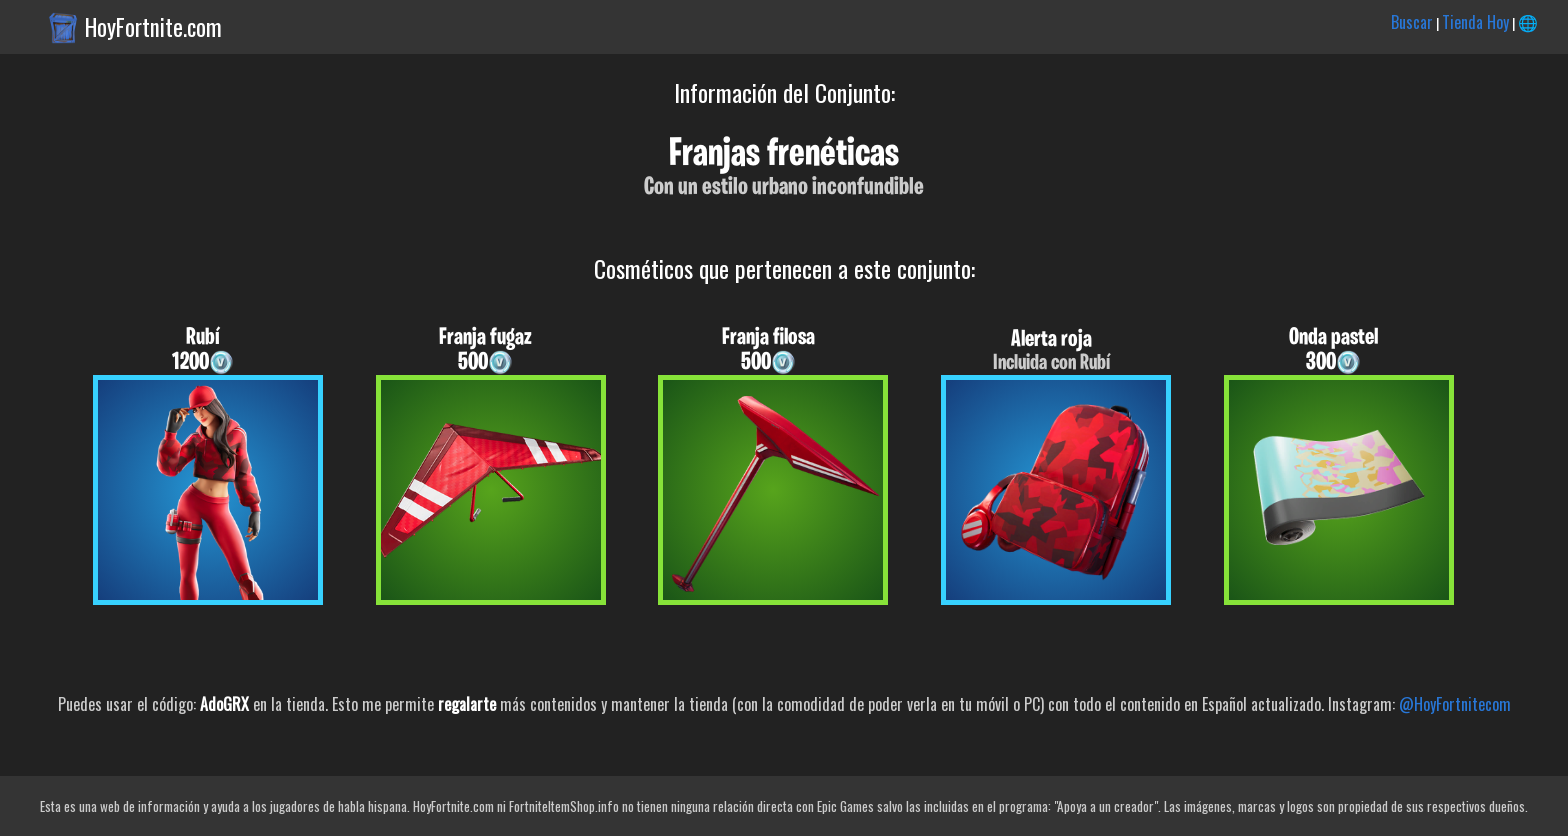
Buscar (1412, 22)
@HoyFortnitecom (1455, 704)
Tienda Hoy (1475, 22)
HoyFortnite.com (153, 27)
